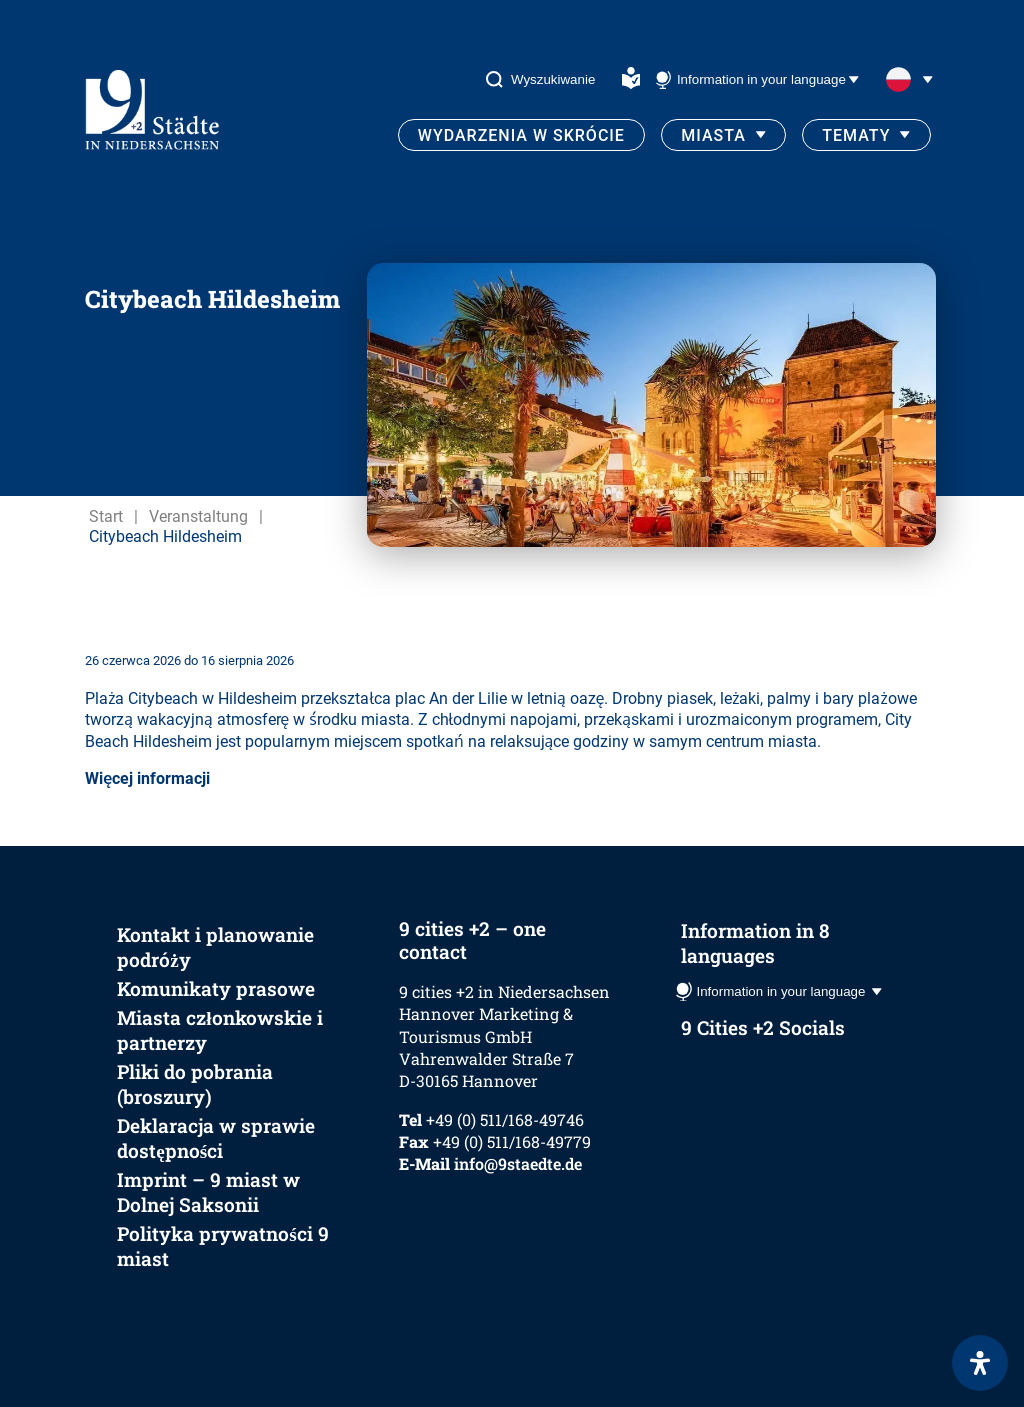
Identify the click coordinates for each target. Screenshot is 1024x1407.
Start (106, 516)
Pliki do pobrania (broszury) (195, 1084)
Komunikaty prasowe (216, 988)
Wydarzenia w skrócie (521, 135)
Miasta (713, 135)
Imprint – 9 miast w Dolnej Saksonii (208, 1192)
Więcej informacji (147, 778)
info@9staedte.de (518, 1163)
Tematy (856, 135)
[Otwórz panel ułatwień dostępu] (980, 1363)
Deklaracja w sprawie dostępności (216, 1138)
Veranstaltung (198, 516)
